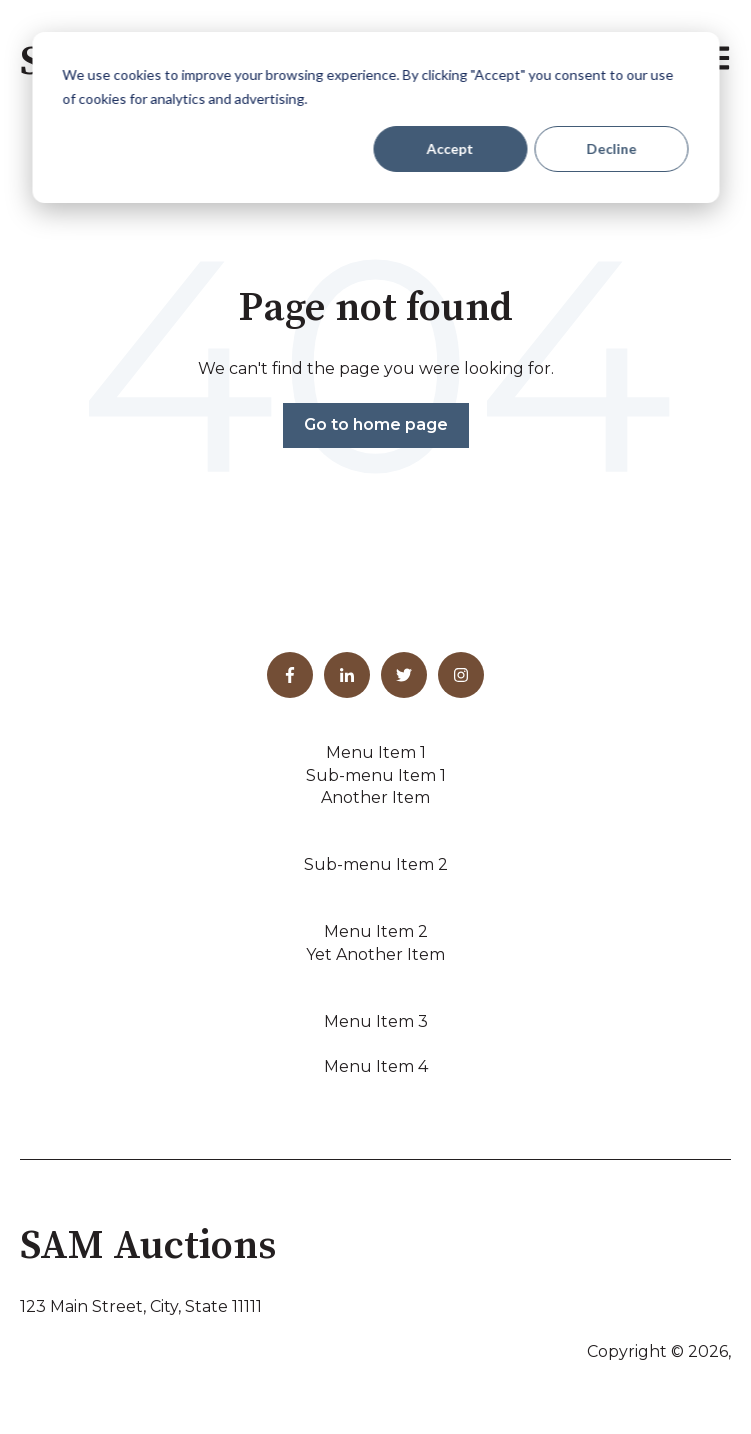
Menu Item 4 (376, 1066)
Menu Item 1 (376, 752)
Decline (611, 148)
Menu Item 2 (376, 931)
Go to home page (376, 424)
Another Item (375, 797)
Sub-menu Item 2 (376, 864)
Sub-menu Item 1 (376, 775)
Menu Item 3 (376, 1021)
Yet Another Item (375, 954)
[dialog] (375, 117)
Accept (450, 148)
